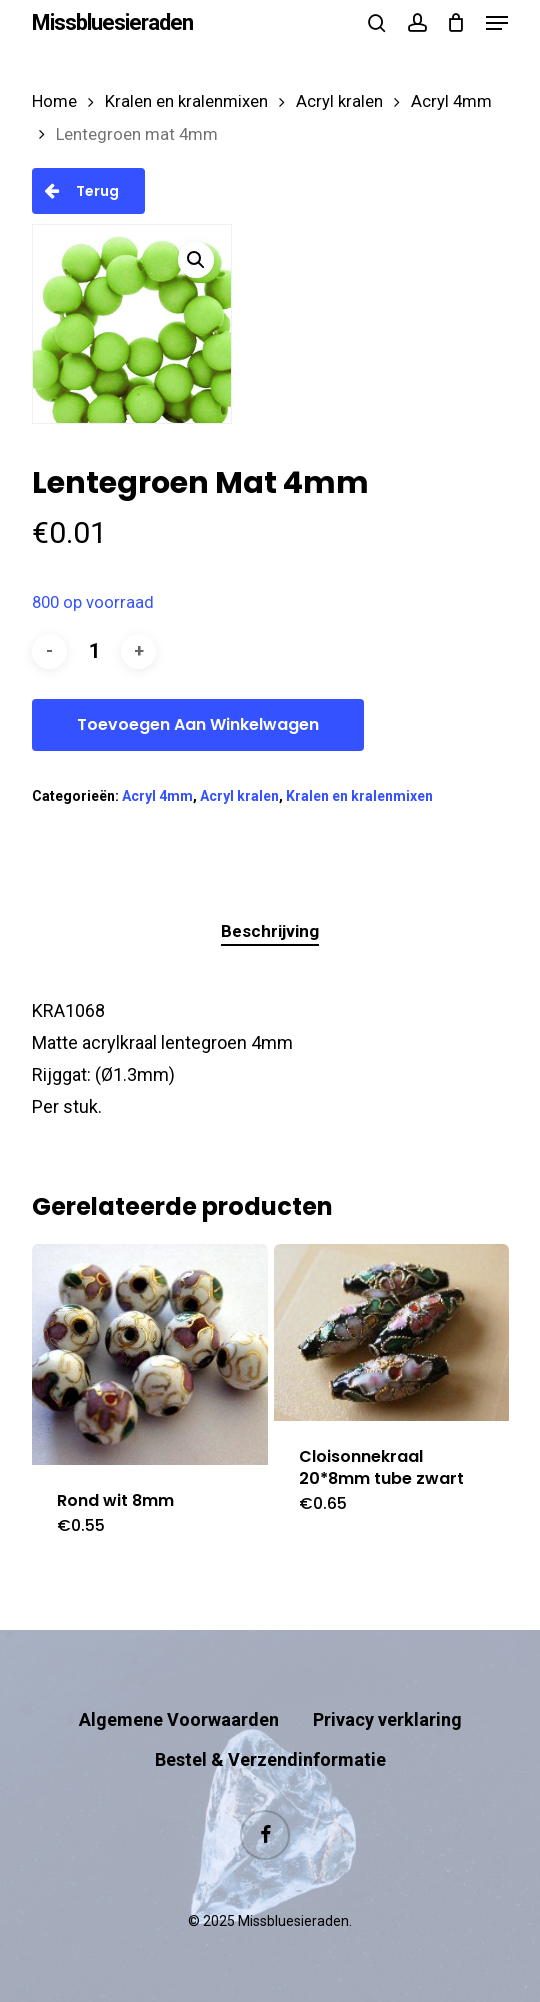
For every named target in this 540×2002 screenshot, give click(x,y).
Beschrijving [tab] (270, 931)
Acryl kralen (339, 101)
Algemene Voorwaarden (179, 1719)
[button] (497, 23)
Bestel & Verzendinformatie (270, 1759)
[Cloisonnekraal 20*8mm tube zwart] (391, 1332)
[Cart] (456, 23)
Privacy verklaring (387, 1719)
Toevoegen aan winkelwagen (198, 724)
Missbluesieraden (112, 23)
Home (54, 101)
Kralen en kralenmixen (186, 101)
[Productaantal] (94, 651)
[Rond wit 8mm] (149, 1354)
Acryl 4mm (451, 101)
